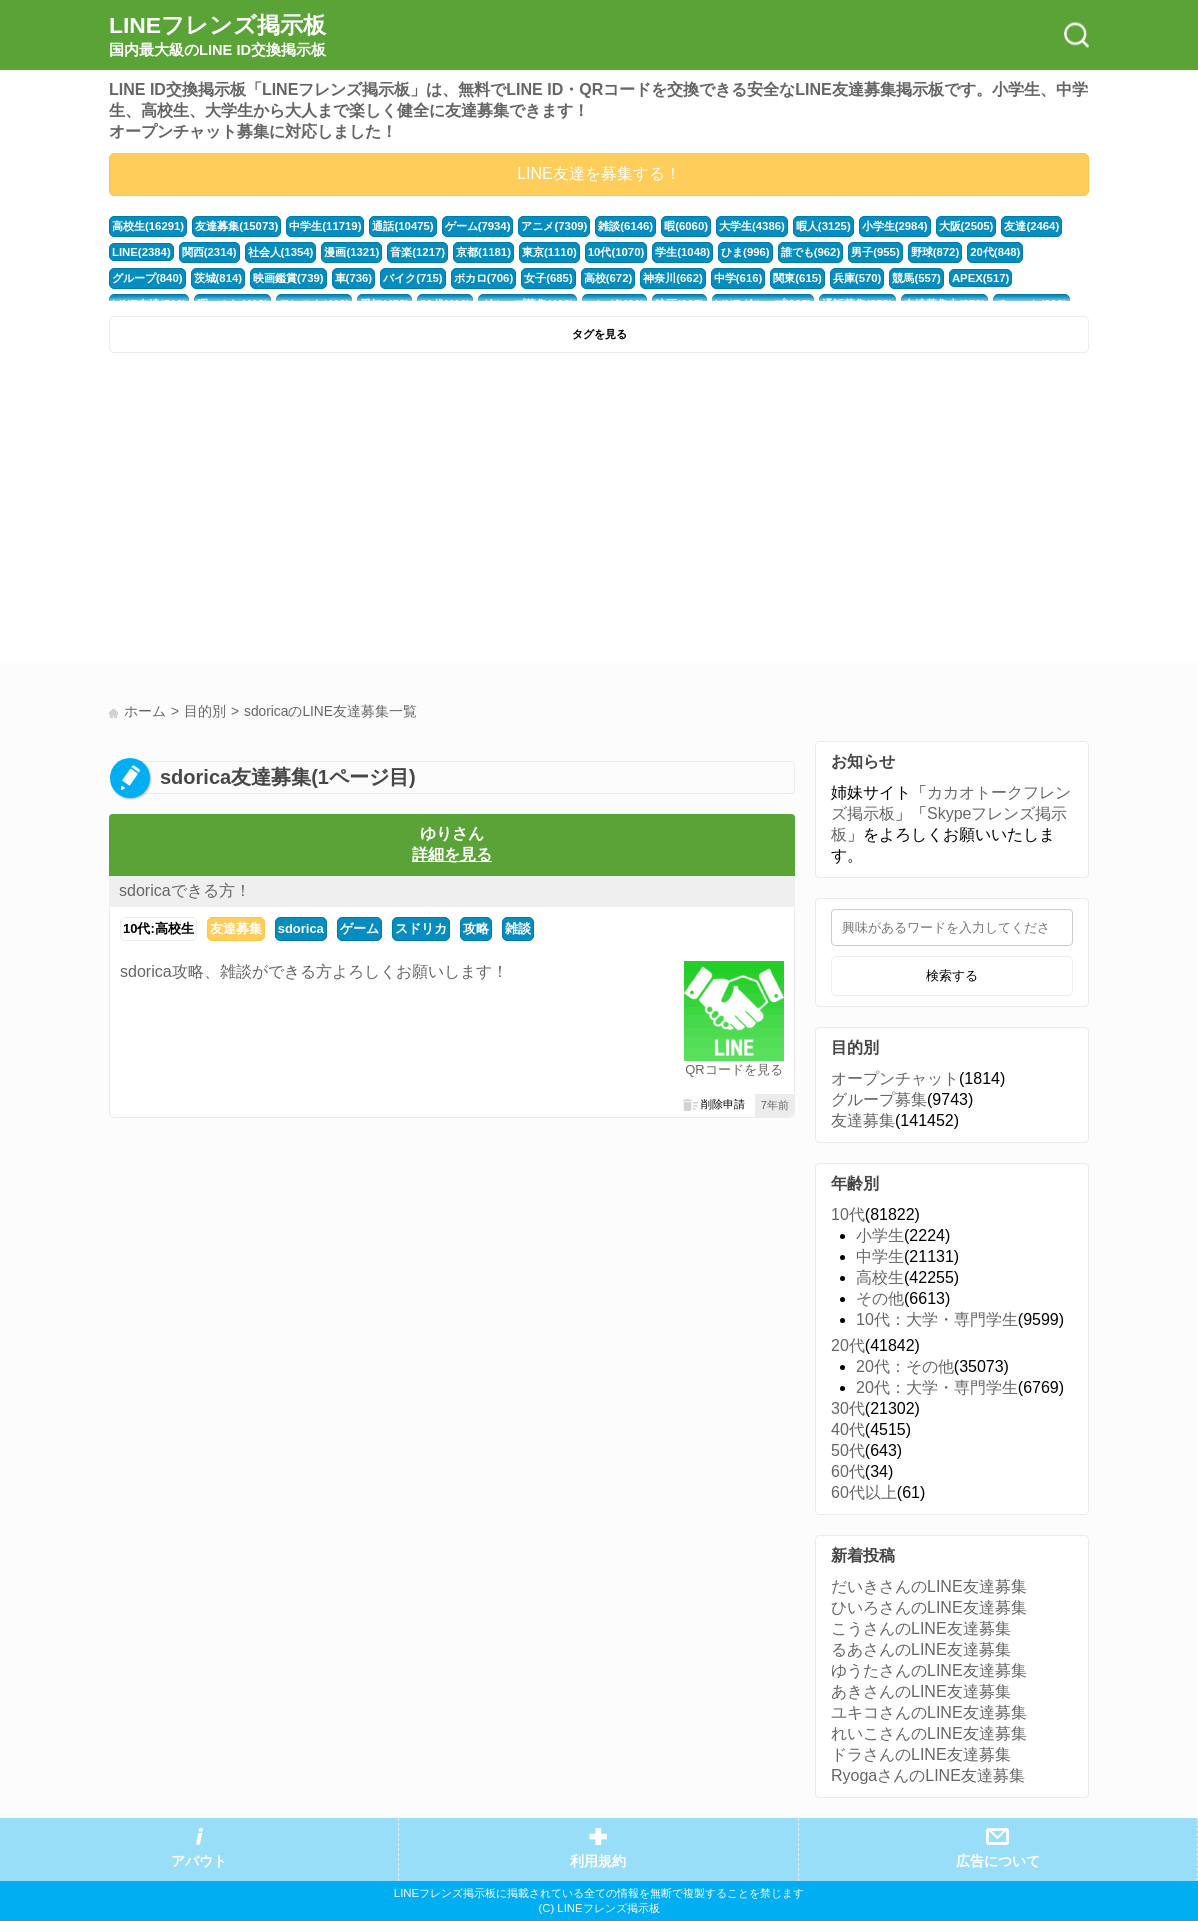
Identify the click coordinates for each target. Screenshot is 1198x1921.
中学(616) (738, 278)
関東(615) (797, 278)
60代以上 (864, 1492)
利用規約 (598, 1861)
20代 (848, 1345)
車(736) (354, 278)
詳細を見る (452, 854)
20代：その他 (905, 1366)
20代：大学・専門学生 (937, 1387)
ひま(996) (745, 252)
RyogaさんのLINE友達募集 (928, 1775)
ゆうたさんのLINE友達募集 (929, 1670)
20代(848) (995, 252)
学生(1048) (682, 252)
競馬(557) (916, 278)
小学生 (880, 1235)
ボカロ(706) (484, 278)
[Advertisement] (351, 513)
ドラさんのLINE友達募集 (921, 1754)
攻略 (476, 928)
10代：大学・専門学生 (937, 1319)
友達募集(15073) (236, 226)
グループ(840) (147, 278)
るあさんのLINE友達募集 (921, 1649)
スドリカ (421, 928)
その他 (880, 1298)
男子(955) (875, 252)
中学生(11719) (325, 226)
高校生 (880, 1277)
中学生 (880, 1256)
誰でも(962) (811, 252)
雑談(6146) (625, 226)
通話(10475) (402, 226)
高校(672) (608, 278)
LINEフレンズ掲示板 (217, 36)
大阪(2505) (966, 226)
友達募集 (236, 928)
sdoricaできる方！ (185, 890)
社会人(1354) (281, 252)
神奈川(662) (673, 278)
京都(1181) (483, 252)
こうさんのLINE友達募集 (921, 1628)
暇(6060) (686, 226)
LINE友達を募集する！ (599, 173)
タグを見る (599, 334)
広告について (998, 1861)
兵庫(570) (857, 278)
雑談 (518, 928)
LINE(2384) (141, 252)
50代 (848, 1450)
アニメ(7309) (554, 226)
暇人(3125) (823, 226)
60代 (848, 1471)
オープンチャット (895, 1078)
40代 (848, 1429)
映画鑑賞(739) (288, 278)
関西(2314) (209, 252)
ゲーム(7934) (478, 226)
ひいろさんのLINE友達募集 (929, 1607)
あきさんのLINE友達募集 (921, 1691)
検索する (952, 975)
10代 (848, 1214)
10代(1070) (616, 252)
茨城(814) (218, 278)
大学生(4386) (752, 226)
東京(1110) (549, 252)
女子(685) (548, 278)
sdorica (301, 928)
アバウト (199, 1861)
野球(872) (935, 252)
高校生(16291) (148, 226)
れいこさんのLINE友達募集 (929, 1733)
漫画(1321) (351, 252)
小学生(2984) (895, 226)
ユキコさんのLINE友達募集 (929, 1712)
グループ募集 (879, 1099)
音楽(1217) (417, 252)
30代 (848, 1408)
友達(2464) (1031, 226)
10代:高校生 (158, 928)
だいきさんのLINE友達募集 (929, 1586)
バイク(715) (413, 278)
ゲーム (359, 928)
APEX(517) (980, 278)
